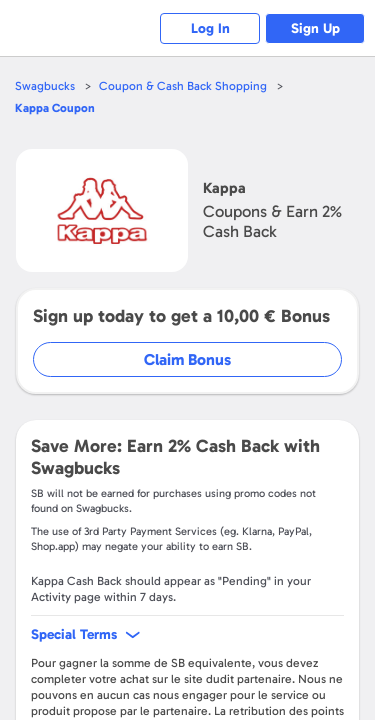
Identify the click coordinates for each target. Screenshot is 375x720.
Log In (210, 28)
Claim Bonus (187, 359)
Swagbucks (45, 86)
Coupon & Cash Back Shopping (183, 86)
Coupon (55, 108)
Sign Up (315, 28)
